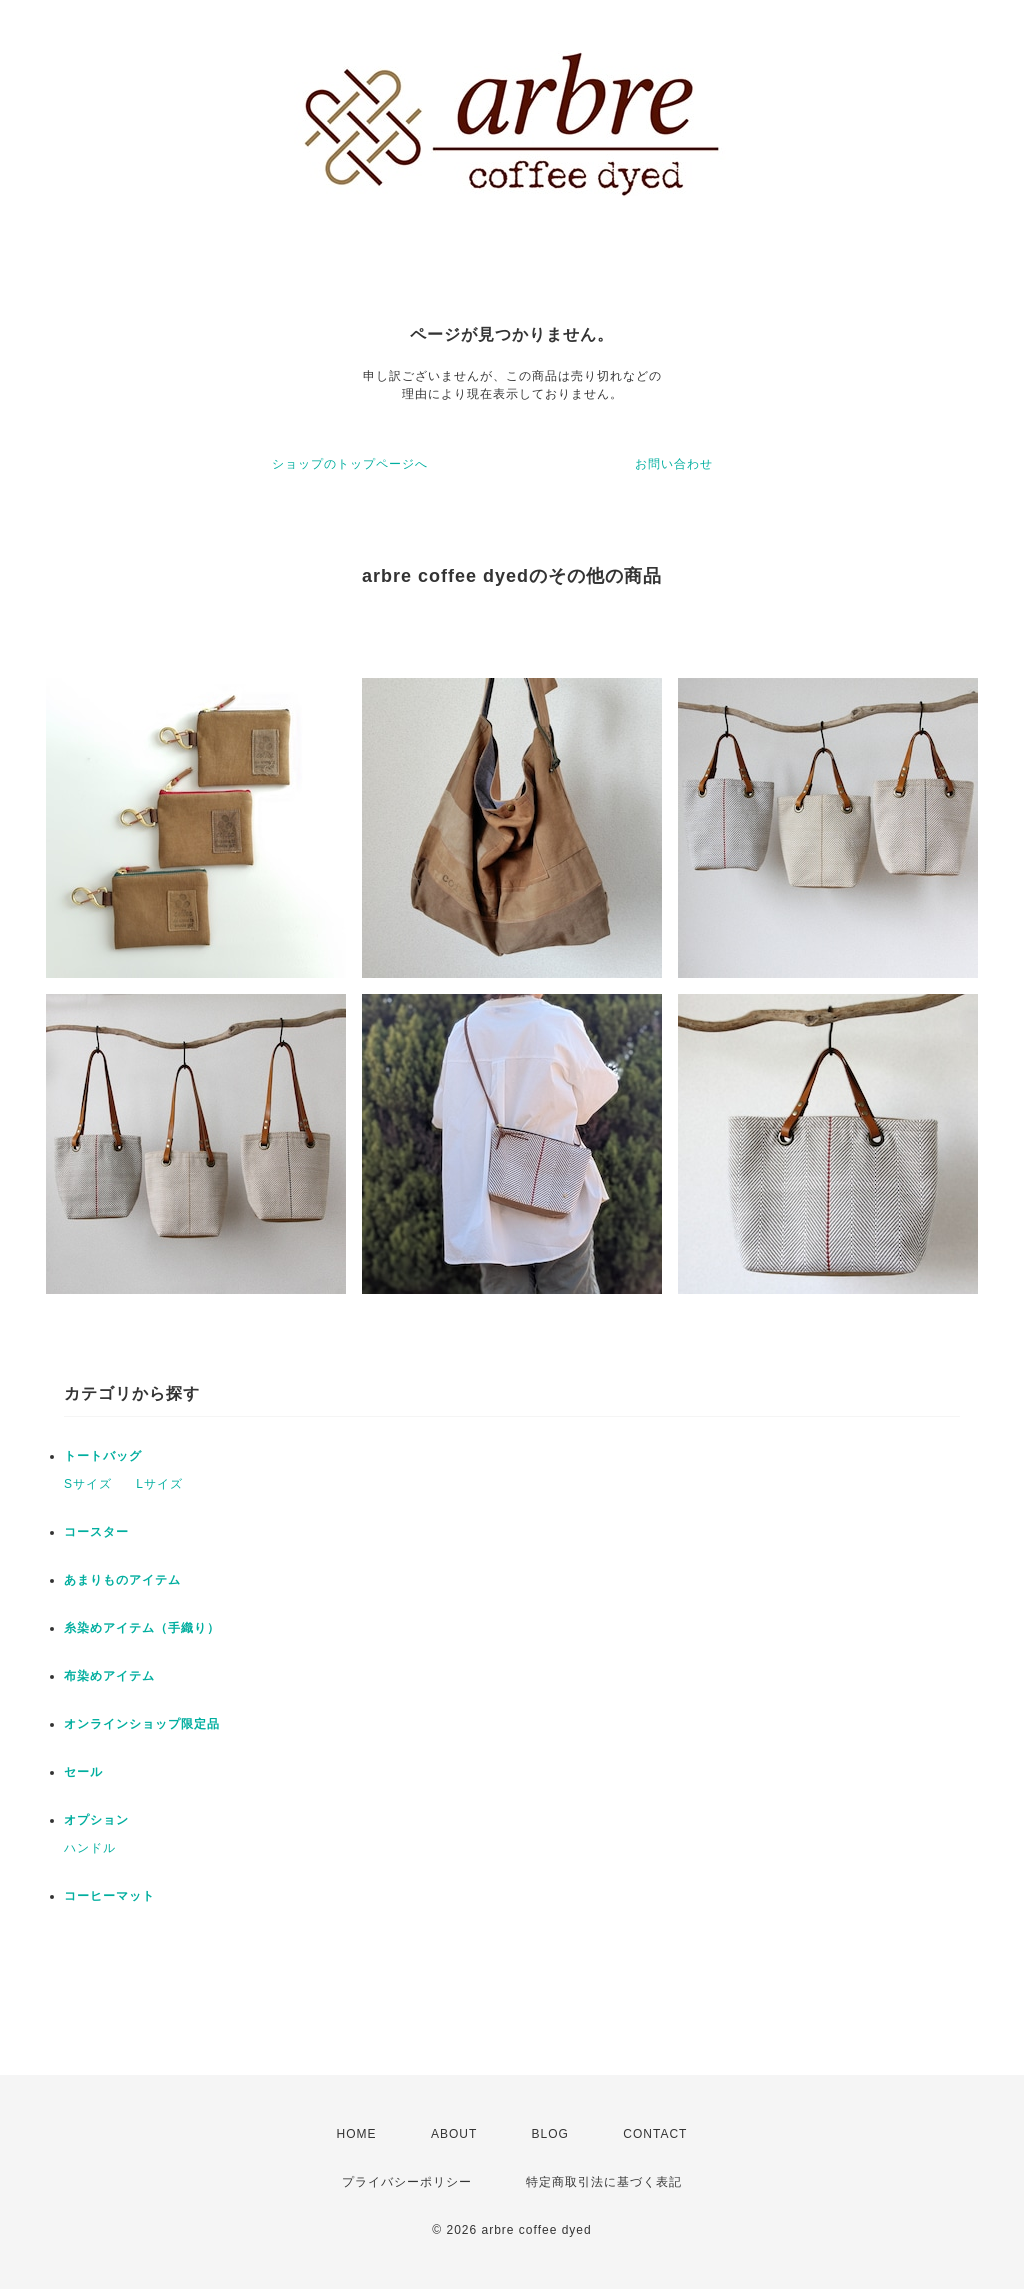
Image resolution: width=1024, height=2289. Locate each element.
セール (83, 1772)
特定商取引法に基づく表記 (604, 2182)
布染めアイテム (109, 1676)
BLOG (550, 2134)
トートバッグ (103, 1456)
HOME (357, 2134)
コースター (96, 1532)
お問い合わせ (674, 464)
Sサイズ (88, 1484)
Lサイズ (159, 1484)
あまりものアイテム (122, 1580)
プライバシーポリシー (407, 2182)
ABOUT (454, 2134)
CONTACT (655, 2134)
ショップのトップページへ (350, 464)
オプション (96, 1820)
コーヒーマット (109, 1896)
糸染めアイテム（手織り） (142, 1628)
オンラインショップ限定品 (142, 1724)
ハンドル (90, 1848)
